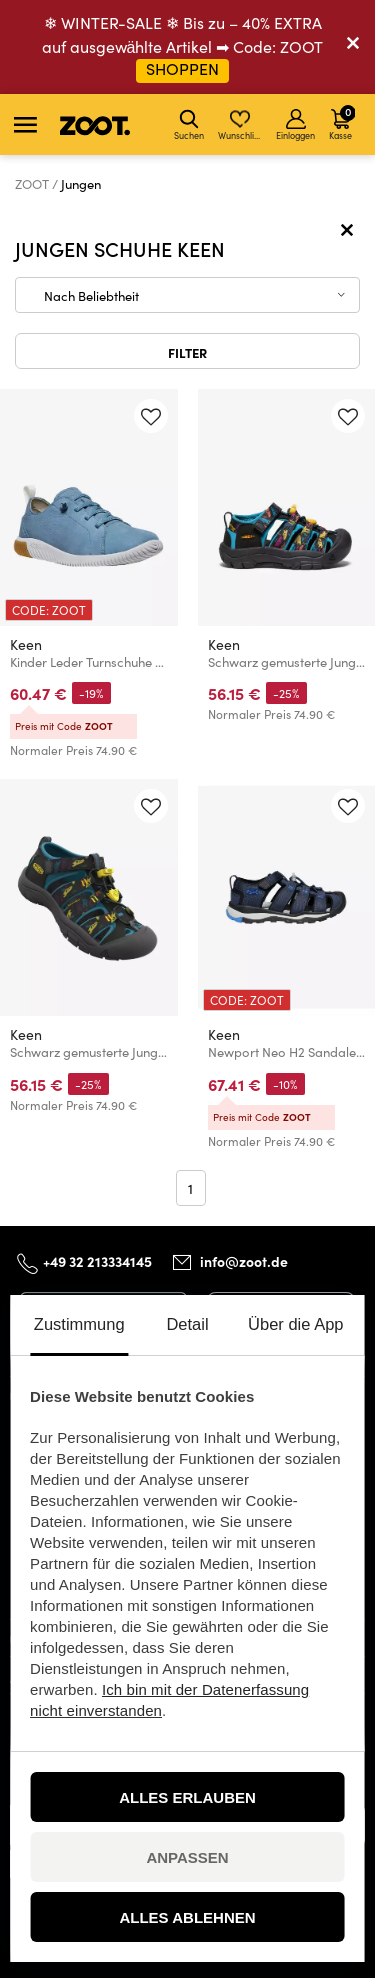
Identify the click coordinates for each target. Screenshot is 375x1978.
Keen (26, 644)
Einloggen (295, 125)
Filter (187, 352)
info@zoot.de (244, 1261)
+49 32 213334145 (97, 1261)
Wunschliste (241, 125)
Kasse (342, 122)
